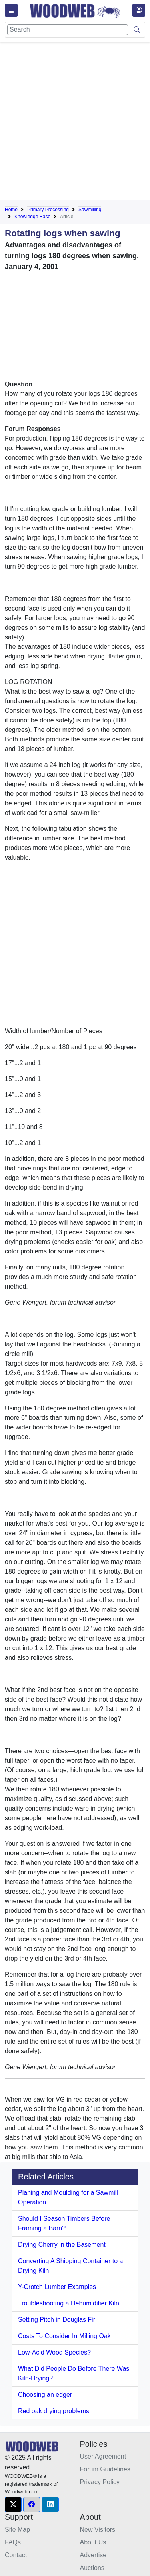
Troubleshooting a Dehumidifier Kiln (68, 2303)
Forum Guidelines (105, 2469)
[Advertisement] (75, 122)
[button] (13, 2504)
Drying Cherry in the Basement (62, 2244)
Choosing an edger (45, 2394)
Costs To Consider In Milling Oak (64, 2336)
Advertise (93, 2555)
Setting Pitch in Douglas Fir (56, 2319)
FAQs (13, 2542)
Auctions (92, 2567)
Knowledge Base (32, 216)
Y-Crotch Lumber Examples (57, 2286)
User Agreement (103, 2456)
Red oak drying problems (53, 2411)
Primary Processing (48, 209)
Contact (16, 2555)
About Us (93, 2542)
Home (11, 209)
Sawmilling (89, 209)
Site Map (17, 2529)
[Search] (67, 29)
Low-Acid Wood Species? (54, 2352)
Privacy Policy (100, 2482)
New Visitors (98, 2529)
